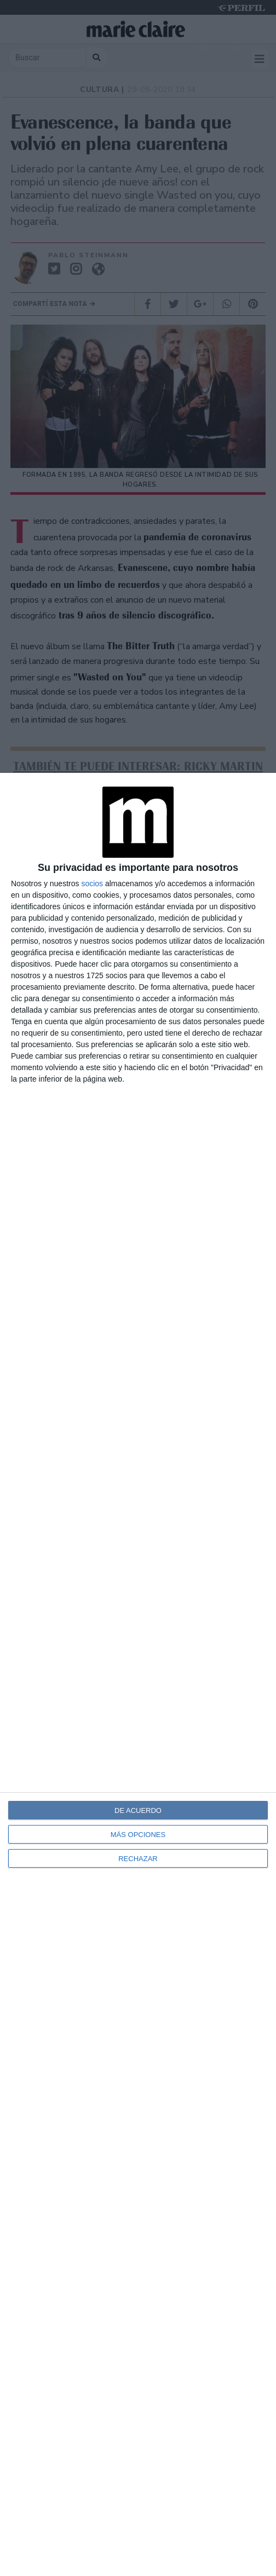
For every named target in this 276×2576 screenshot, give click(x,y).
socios (92, 883)
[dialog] (138, 1674)
